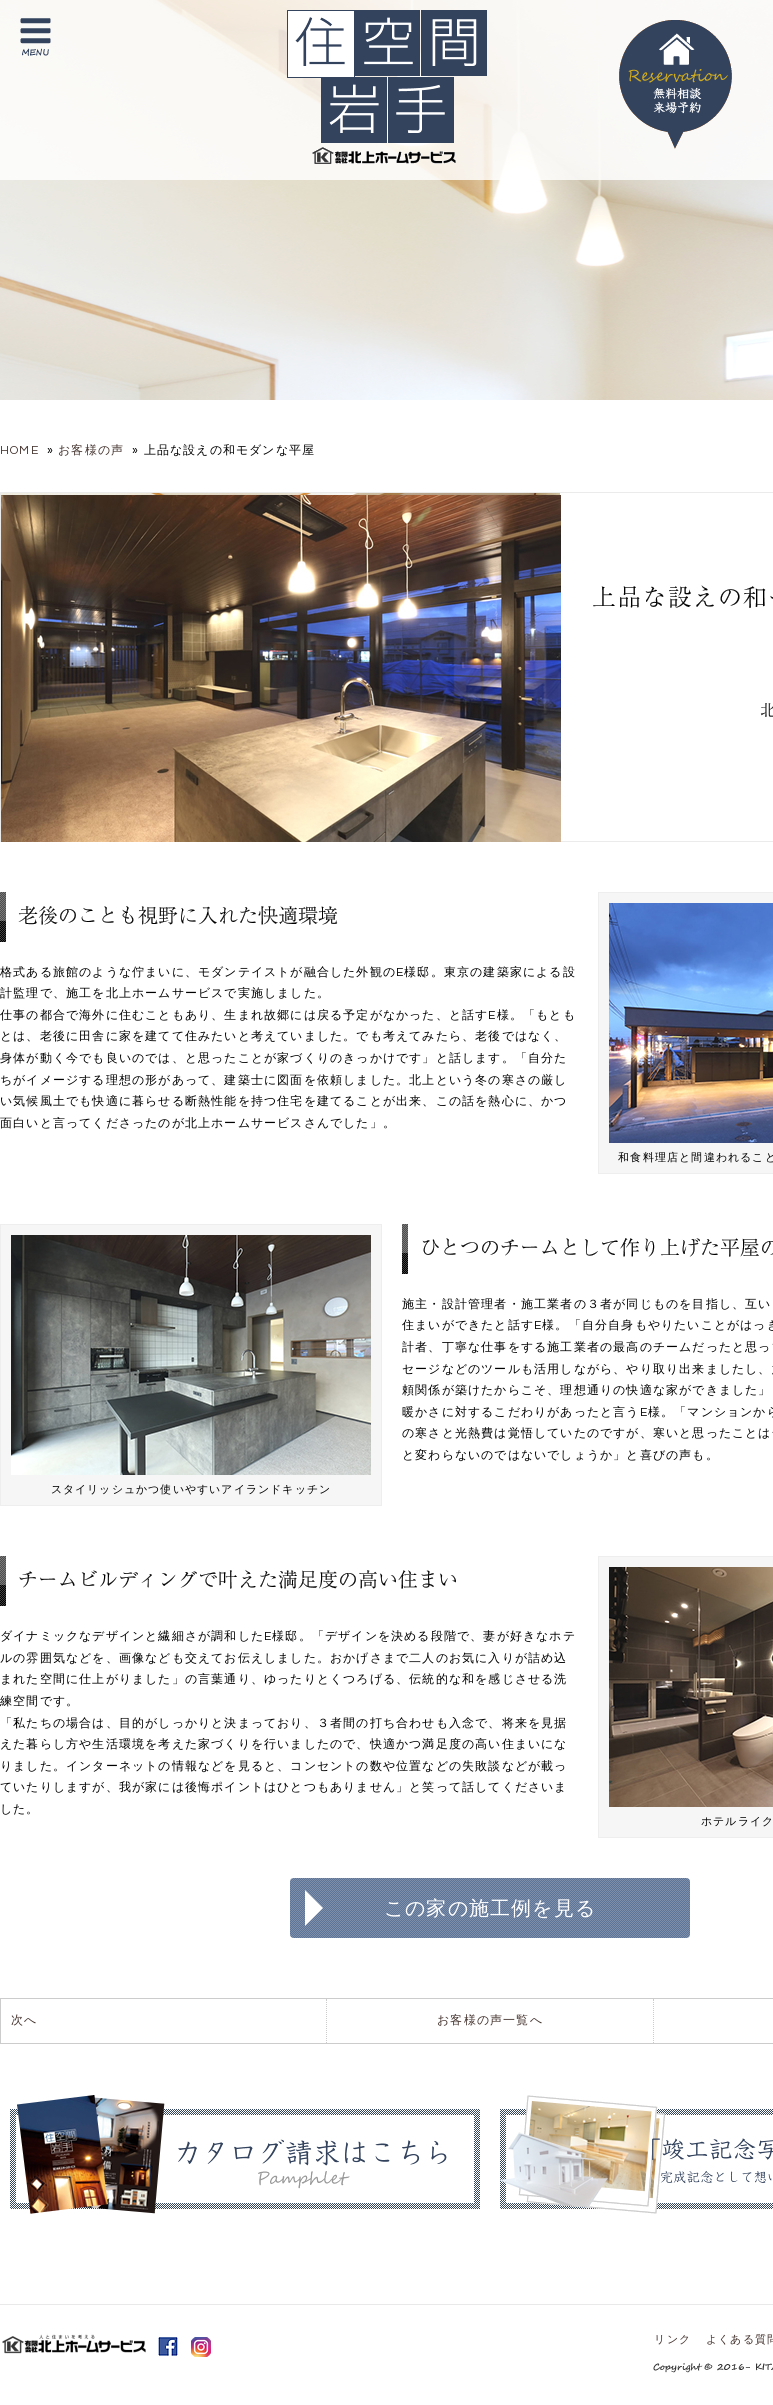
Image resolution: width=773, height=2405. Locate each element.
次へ (24, 2020)
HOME (19, 450)
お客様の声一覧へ (490, 2020)
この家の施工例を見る (490, 1908)
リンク (672, 2339)
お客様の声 (91, 450)
